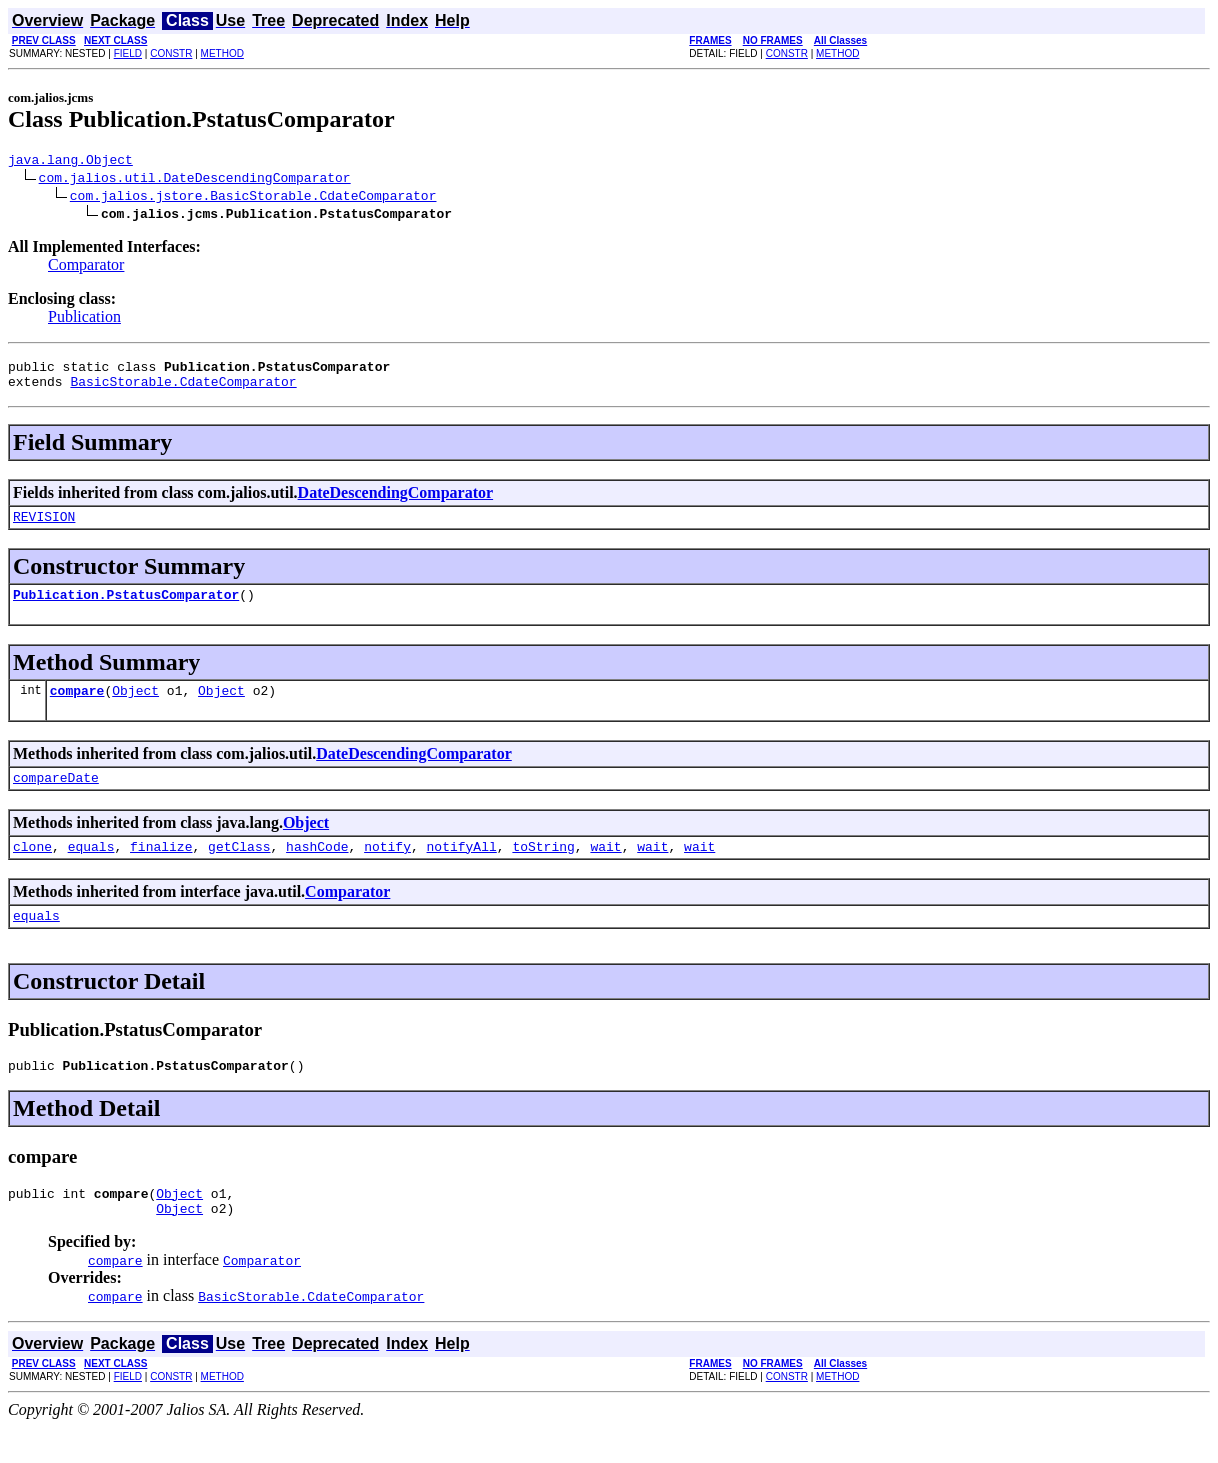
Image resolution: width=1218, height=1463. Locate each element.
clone (32, 870)
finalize (161, 870)
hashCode (317, 870)
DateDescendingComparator (396, 501)
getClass (239, 870)
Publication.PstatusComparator (126, 609)
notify (387, 870)
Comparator (86, 267)
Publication (84, 319)
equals (91, 870)
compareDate (56, 798)
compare (77, 708)
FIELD (128, 53)
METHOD (222, 53)
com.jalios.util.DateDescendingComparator (195, 180)
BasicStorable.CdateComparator (183, 390)
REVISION (44, 528)
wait (605, 870)
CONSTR (171, 53)
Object (135, 708)
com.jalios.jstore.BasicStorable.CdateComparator (253, 198)
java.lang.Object (70, 162)
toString (543, 870)
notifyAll (462, 870)
